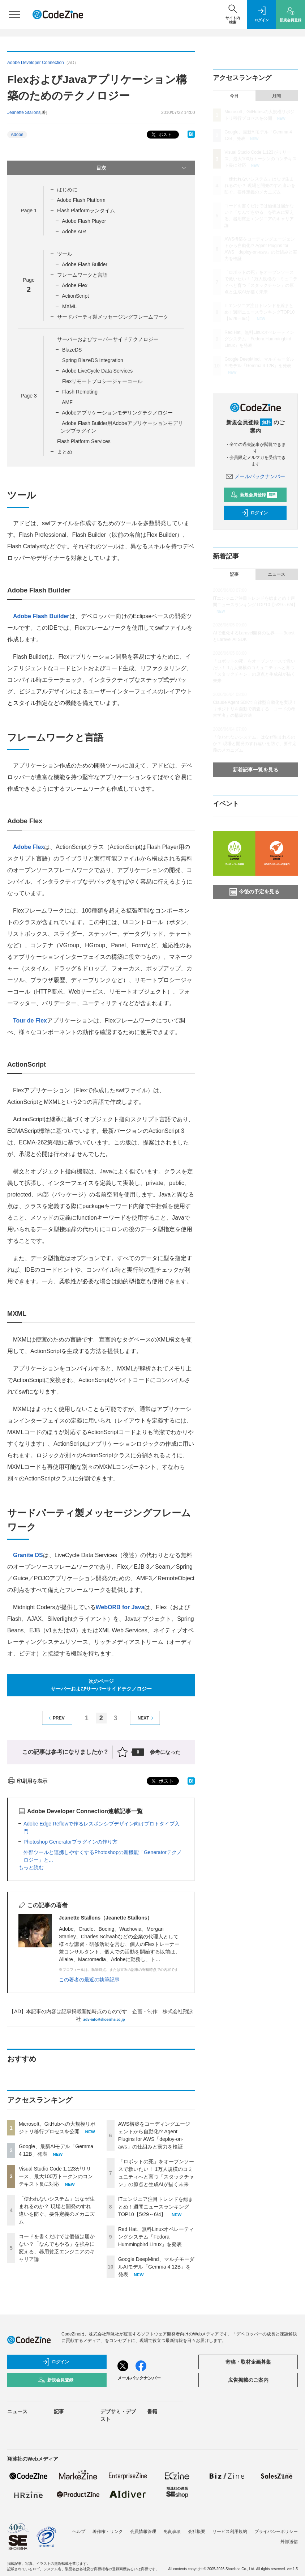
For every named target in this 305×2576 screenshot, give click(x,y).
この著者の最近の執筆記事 (89, 1979)
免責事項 (172, 2531)
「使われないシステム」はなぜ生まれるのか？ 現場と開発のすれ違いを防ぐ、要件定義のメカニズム (259, 186)
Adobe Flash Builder (84, 264)
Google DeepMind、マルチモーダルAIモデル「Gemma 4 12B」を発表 (156, 2266)
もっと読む (31, 1867)
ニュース (276, 574)
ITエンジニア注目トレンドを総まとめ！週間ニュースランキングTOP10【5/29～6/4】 (155, 2206)
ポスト (160, 135)
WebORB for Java (120, 1607)
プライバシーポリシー (276, 2531)
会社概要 (196, 2531)
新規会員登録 (254, 494)
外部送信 (289, 2541)
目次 (142, 167)
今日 (234, 95)
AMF (67, 402)
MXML (69, 306)
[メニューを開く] (14, 14)
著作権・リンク (108, 2531)
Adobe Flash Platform (81, 200)
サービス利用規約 (229, 2531)
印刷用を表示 (27, 1781)
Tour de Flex (30, 1020)
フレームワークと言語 (82, 275)
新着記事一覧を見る (255, 770)
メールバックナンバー (255, 476)
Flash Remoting (80, 392)
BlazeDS (72, 350)
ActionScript (75, 296)
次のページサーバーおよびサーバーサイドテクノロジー (101, 1685)
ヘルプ (78, 2531)
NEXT (146, 1718)
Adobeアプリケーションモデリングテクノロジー (117, 413)
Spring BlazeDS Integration (92, 360)
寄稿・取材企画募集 (248, 2362)
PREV (55, 1718)
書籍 (152, 2411)
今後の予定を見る (254, 892)
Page (28, 210)
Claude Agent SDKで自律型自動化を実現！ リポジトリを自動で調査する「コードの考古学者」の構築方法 (255, 709)
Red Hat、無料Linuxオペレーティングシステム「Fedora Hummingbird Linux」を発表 (156, 2236)
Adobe (17, 134)
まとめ (64, 452)
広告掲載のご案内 (248, 2380)
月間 (276, 95)
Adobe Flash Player (84, 221)
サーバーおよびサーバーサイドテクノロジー (107, 339)
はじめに (67, 189)
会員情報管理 (143, 2531)
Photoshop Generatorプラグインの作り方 (70, 1842)
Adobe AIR (74, 231)
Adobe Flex (74, 285)
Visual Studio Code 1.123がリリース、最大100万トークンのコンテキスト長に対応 (56, 2176)
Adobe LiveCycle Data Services (97, 371)
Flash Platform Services (84, 441)
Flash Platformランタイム (86, 210)
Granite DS (28, 1555)
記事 (234, 574)
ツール (64, 254)
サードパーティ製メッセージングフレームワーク (112, 317)
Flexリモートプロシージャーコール (102, 381)
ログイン (254, 513)
